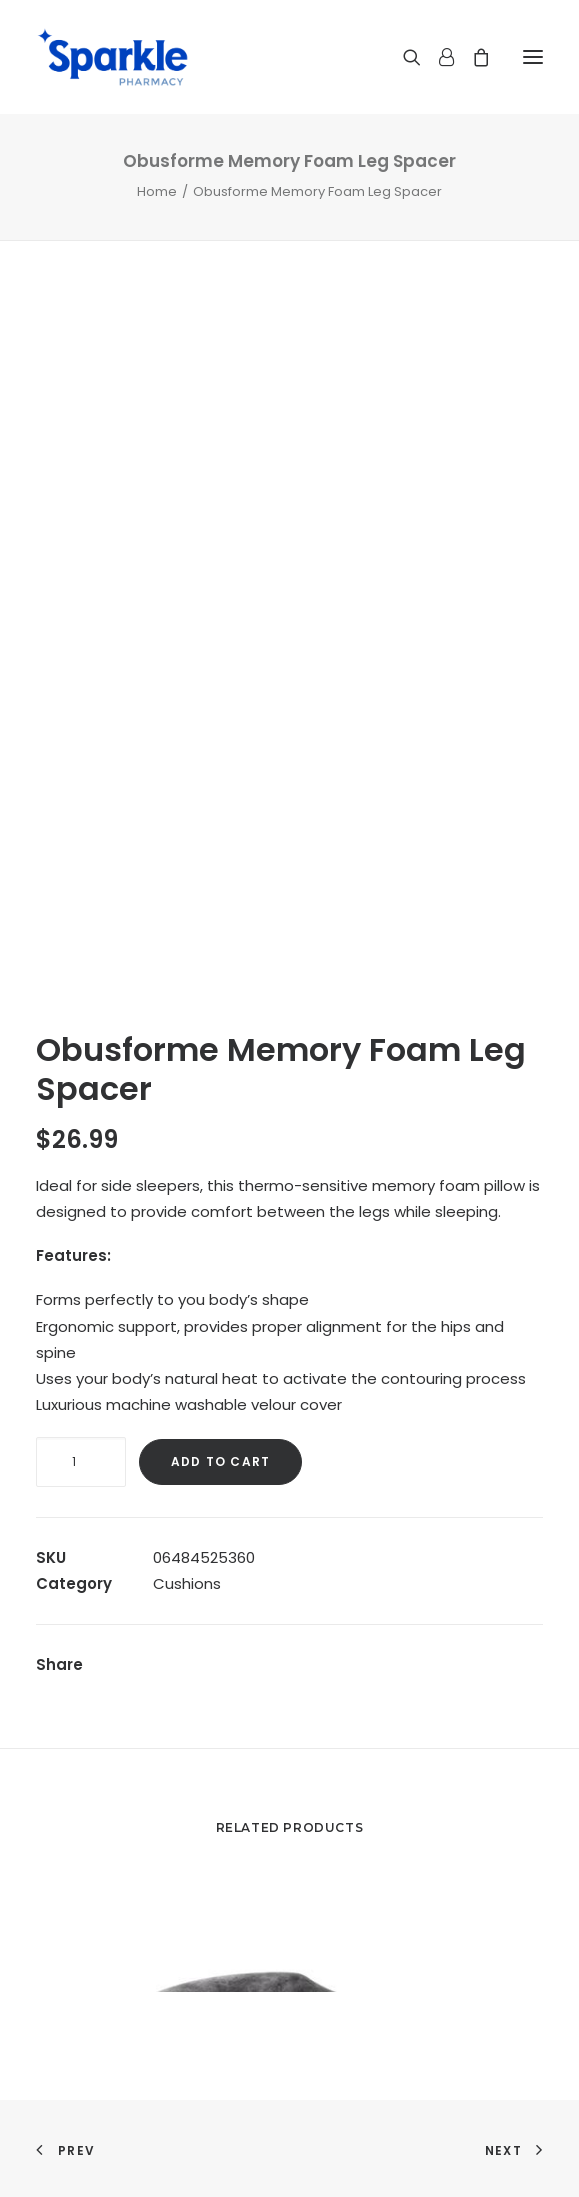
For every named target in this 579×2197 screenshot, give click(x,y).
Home (157, 191)
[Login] (437, 57)
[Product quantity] (81, 1462)
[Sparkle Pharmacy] (112, 57)
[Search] (403, 57)
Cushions (187, 1583)
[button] (533, 57)
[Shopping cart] (472, 57)
